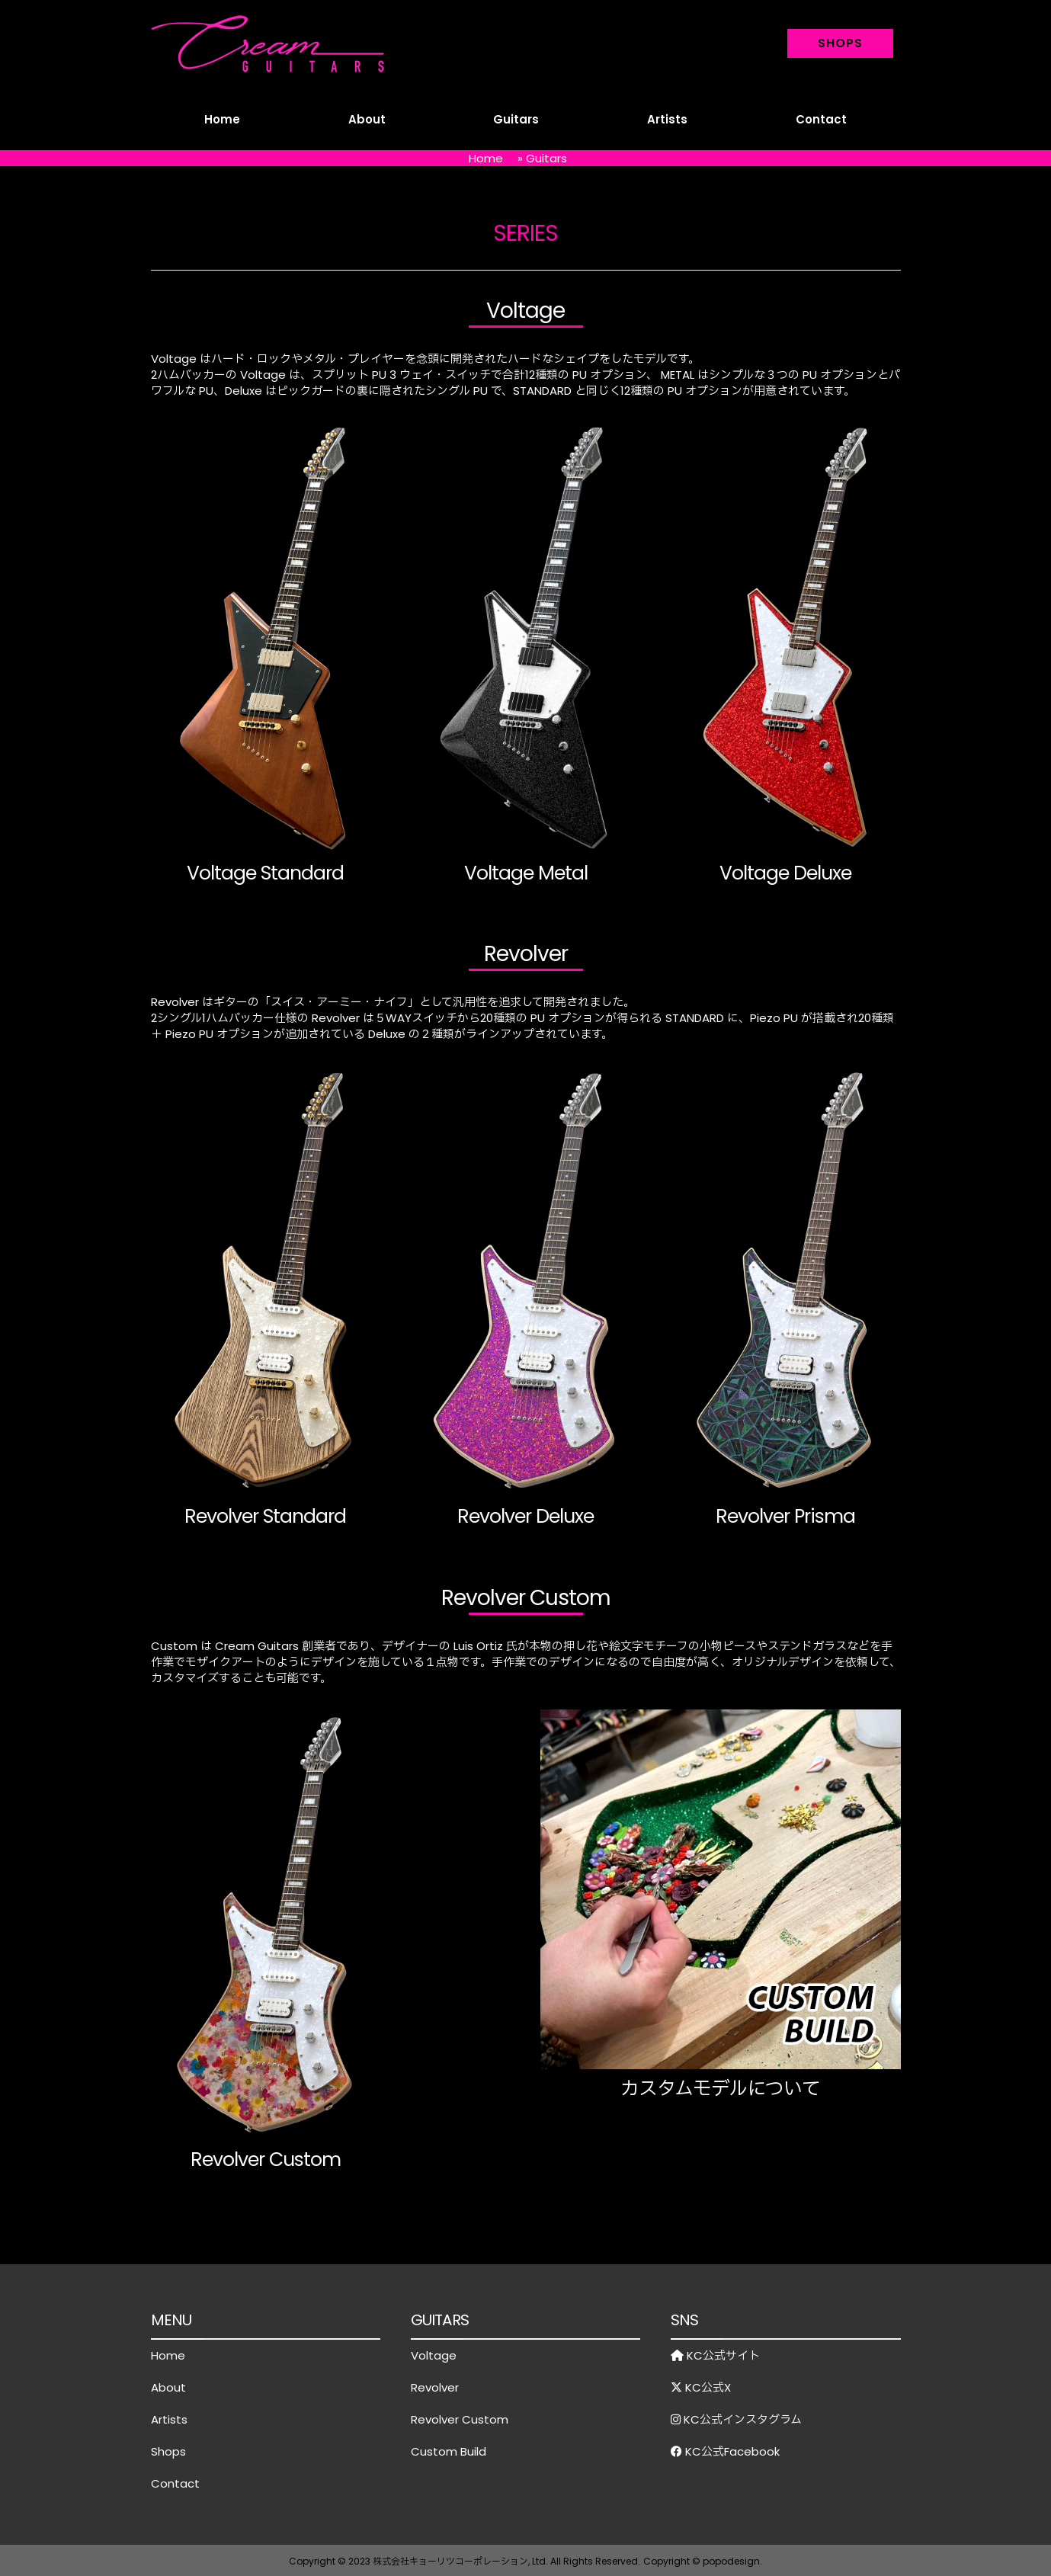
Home (222, 119)
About (367, 119)
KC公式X (701, 2387)
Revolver (435, 2387)
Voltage (434, 2355)
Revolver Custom (459, 2419)
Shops (168, 2451)
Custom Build (448, 2451)
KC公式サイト (715, 2355)
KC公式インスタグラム (736, 2419)
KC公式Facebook (725, 2451)
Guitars (516, 119)
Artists (667, 119)
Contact (821, 119)
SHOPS (840, 43)
